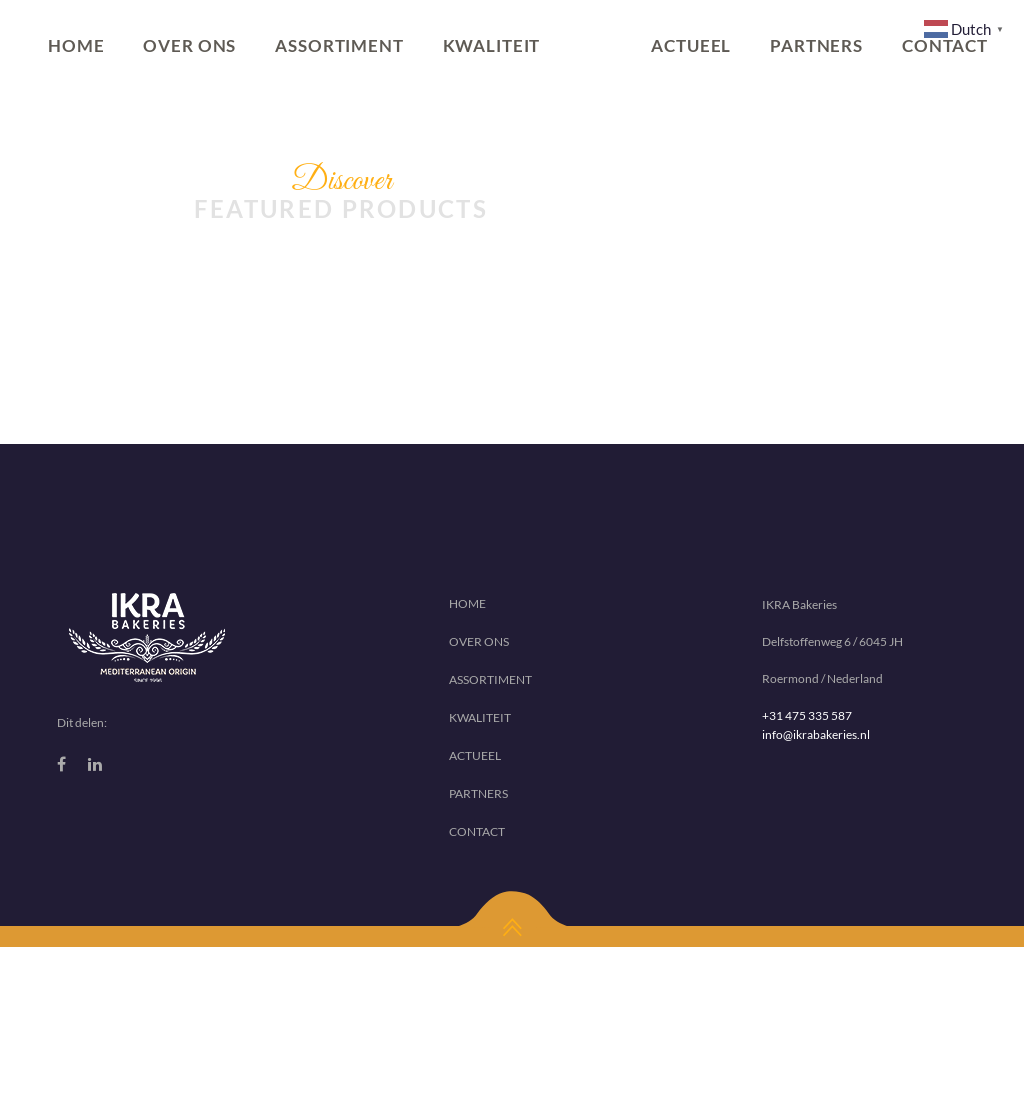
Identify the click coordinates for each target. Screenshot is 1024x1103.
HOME (76, 45)
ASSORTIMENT (339, 45)
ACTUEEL (691, 45)
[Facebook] (61, 764)
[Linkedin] (95, 764)
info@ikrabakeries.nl (816, 734)
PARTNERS (816, 45)
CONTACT (477, 831)
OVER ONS (189, 45)
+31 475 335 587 (807, 715)
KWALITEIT (492, 45)
